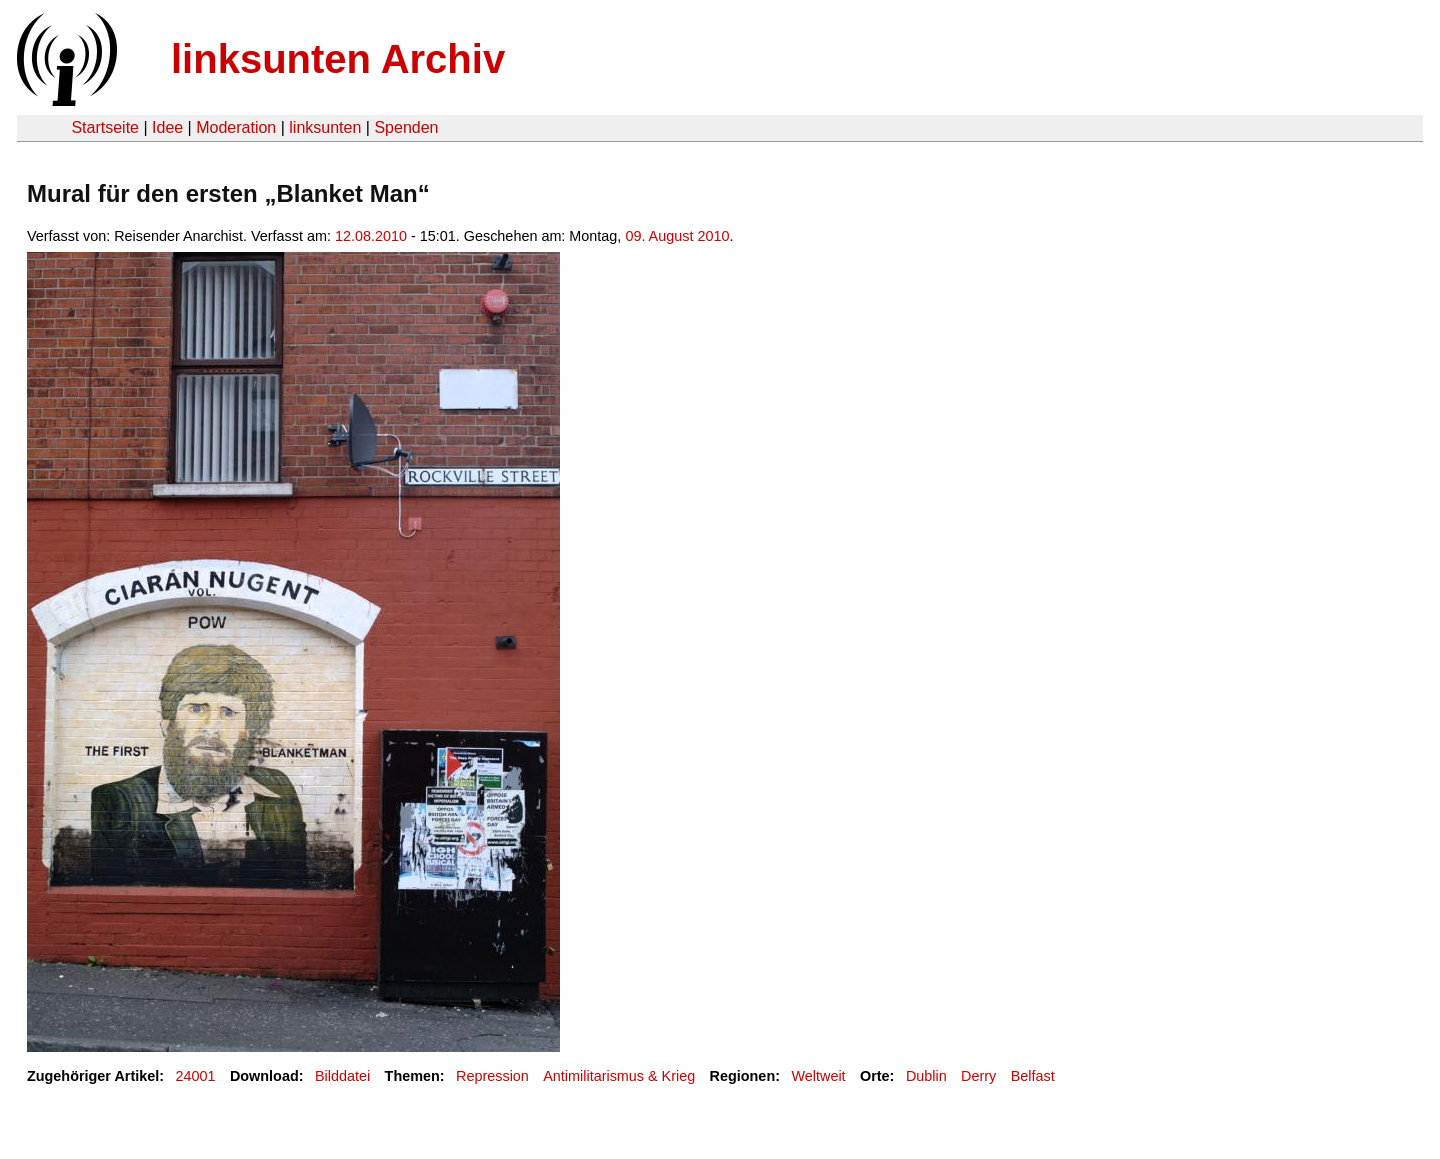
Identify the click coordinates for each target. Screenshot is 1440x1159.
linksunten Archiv (338, 59)
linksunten (325, 127)
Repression (492, 1076)
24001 (196, 1076)
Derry (978, 1076)
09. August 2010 (677, 236)
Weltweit (818, 1076)
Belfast (1033, 1076)
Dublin (926, 1076)
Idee (167, 127)
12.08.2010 (371, 236)
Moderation (236, 127)
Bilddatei (342, 1076)
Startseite (105, 127)
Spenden (406, 127)
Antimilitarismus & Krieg (619, 1076)
